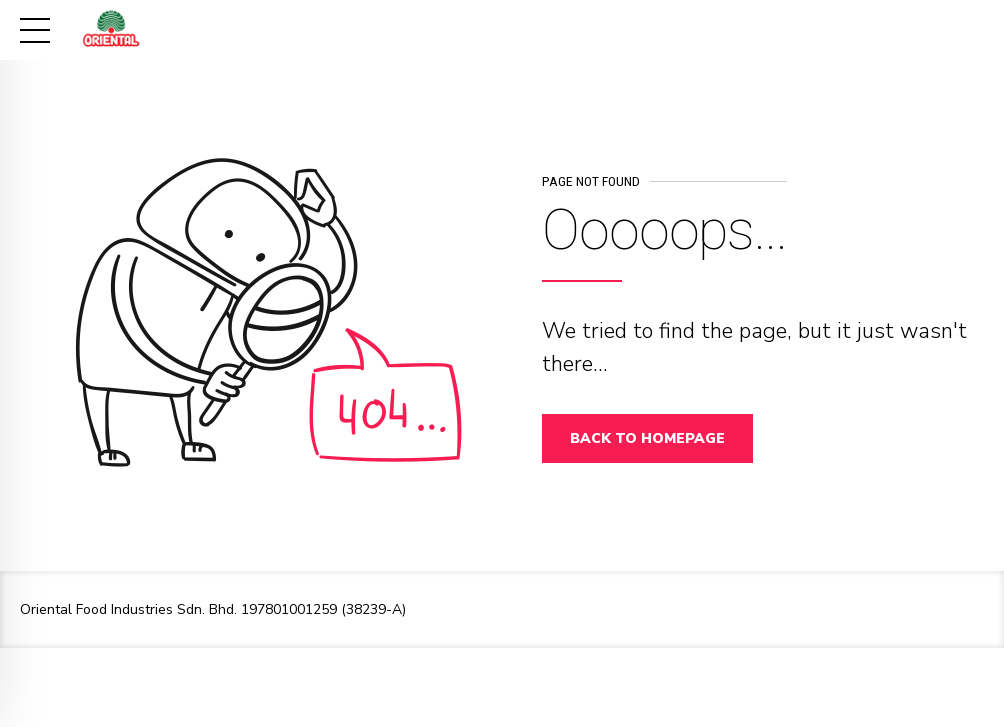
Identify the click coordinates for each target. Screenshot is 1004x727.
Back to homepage (647, 438)
